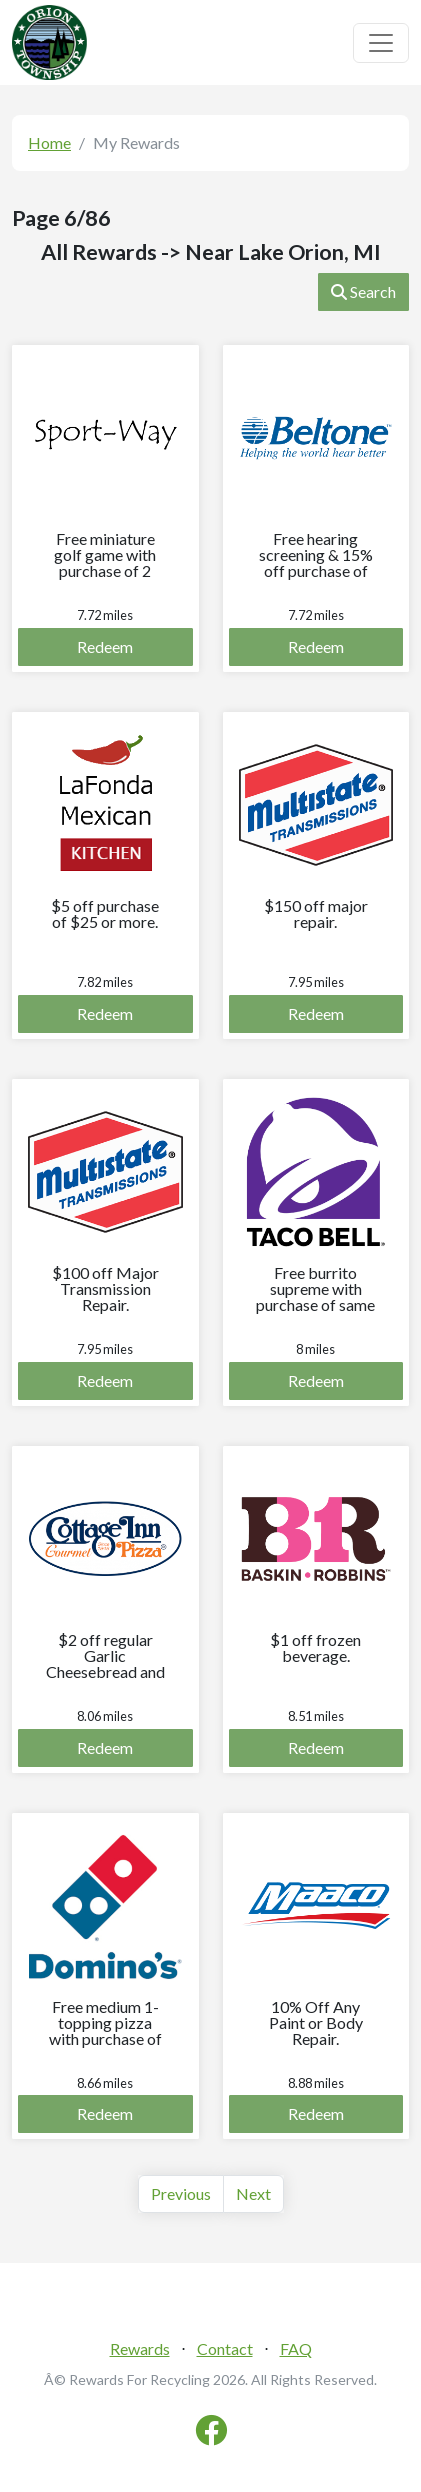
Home (49, 142)
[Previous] (181, 2194)
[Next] (253, 2194)
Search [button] (363, 291)
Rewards (140, 2348)
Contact (225, 2348)
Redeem (105, 646)
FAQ (296, 2348)
